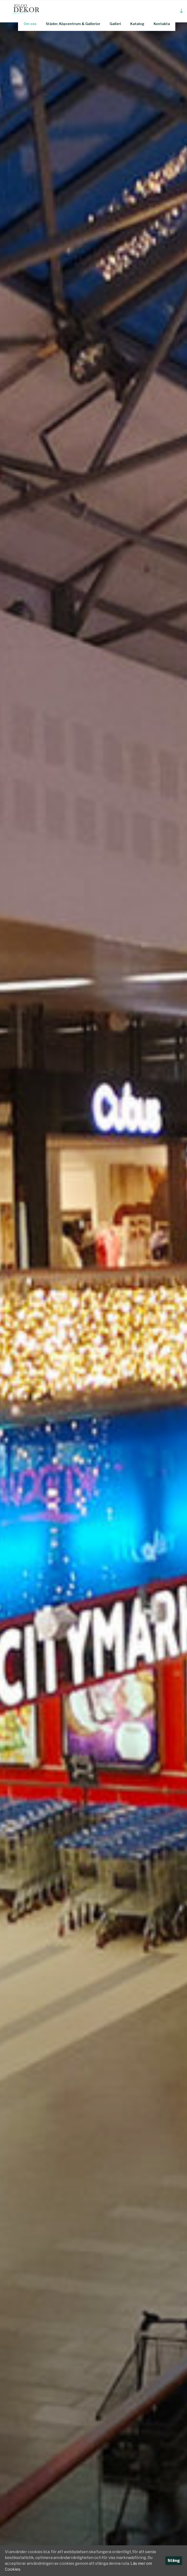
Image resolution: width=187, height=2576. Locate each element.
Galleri (115, 24)
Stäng (174, 2560)
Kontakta (162, 24)
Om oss (30, 24)
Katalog (137, 24)
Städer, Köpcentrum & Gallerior (73, 24)
